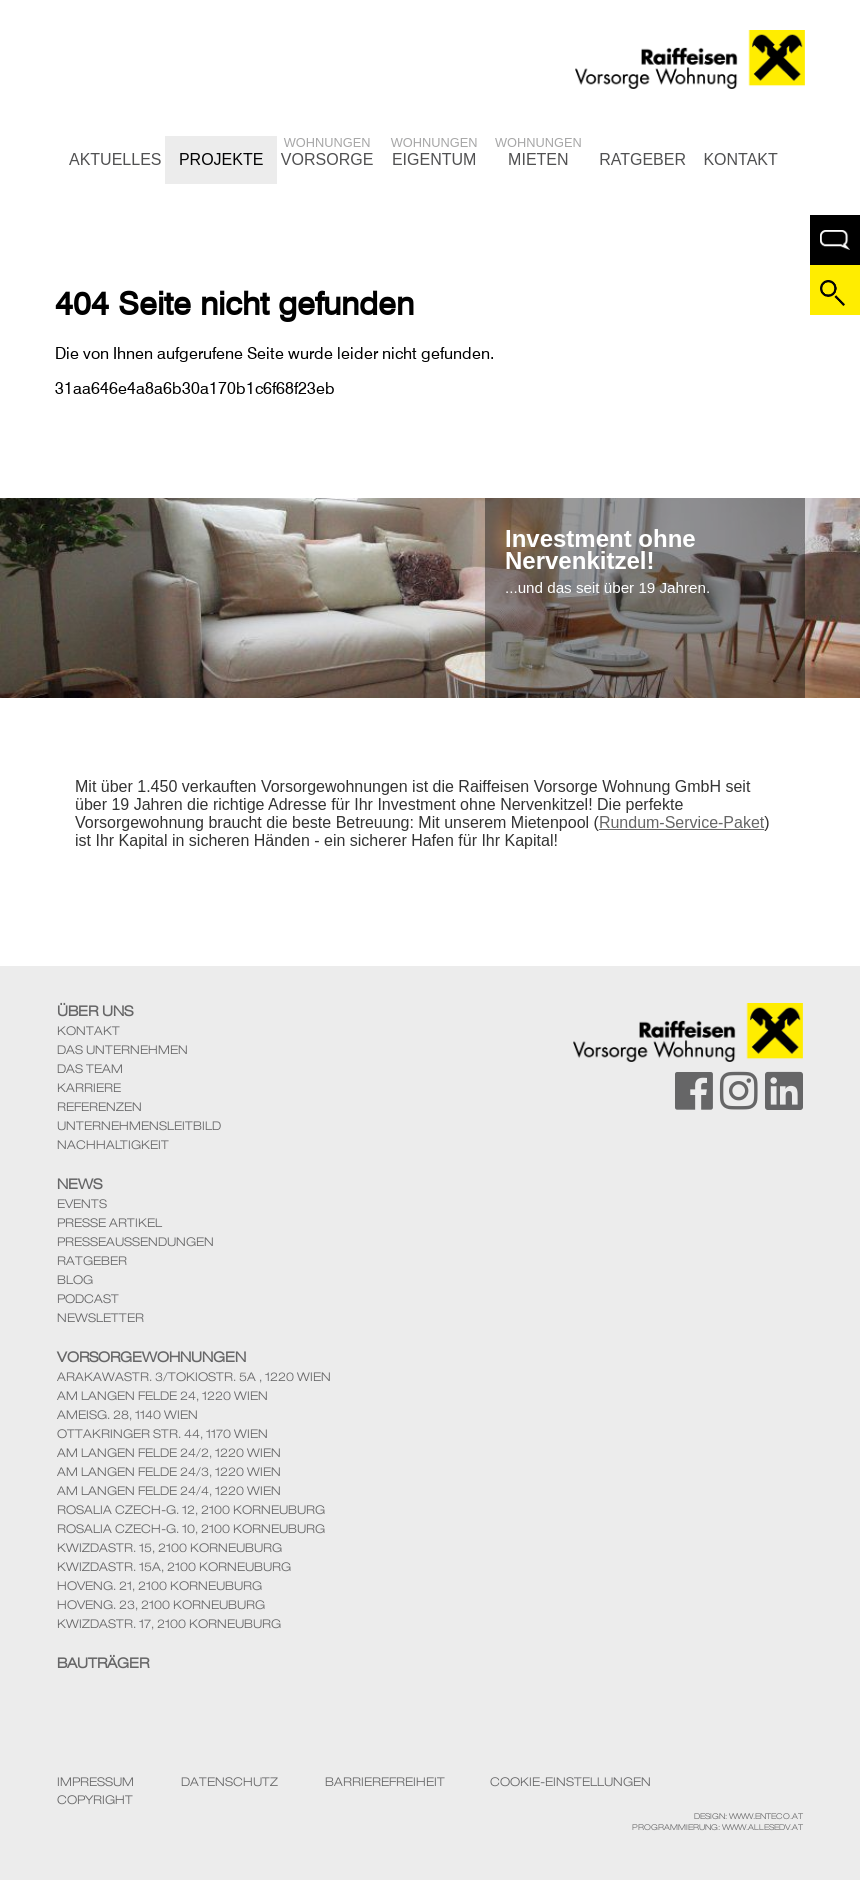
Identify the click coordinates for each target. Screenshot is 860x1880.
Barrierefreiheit (385, 1782)
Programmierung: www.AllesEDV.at (717, 1827)
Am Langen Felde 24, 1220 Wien (162, 1395)
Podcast (88, 1298)
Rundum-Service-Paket (681, 822)
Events (82, 1203)
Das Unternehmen (122, 1049)
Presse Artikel (109, 1222)
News (79, 1184)
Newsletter (100, 1317)
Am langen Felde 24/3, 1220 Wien (169, 1471)
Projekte (221, 159)
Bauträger (103, 1663)
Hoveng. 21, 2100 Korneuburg (159, 1585)
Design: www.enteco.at (748, 1816)
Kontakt (740, 159)
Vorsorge (327, 151)
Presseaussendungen (135, 1241)
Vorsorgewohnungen (151, 1357)
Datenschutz (229, 1782)
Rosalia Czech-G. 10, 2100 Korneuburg (191, 1528)
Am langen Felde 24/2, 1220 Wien (169, 1452)
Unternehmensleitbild (139, 1125)
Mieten (538, 151)
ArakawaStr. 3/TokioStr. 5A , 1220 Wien (194, 1376)
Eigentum (434, 151)
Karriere (89, 1087)
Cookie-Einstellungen (570, 1782)
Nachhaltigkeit (113, 1144)
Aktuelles (115, 159)
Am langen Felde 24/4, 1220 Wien (169, 1490)
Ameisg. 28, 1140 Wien (127, 1414)
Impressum (95, 1782)
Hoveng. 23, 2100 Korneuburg (161, 1604)
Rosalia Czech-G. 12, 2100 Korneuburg (191, 1509)
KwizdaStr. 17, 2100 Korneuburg (169, 1623)
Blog (75, 1279)
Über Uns (95, 1011)
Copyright (95, 1800)
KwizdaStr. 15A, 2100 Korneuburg (174, 1566)
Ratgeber (642, 159)
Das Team (90, 1068)
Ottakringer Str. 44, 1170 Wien (162, 1433)
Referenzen (99, 1106)
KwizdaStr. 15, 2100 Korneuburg (169, 1547)
